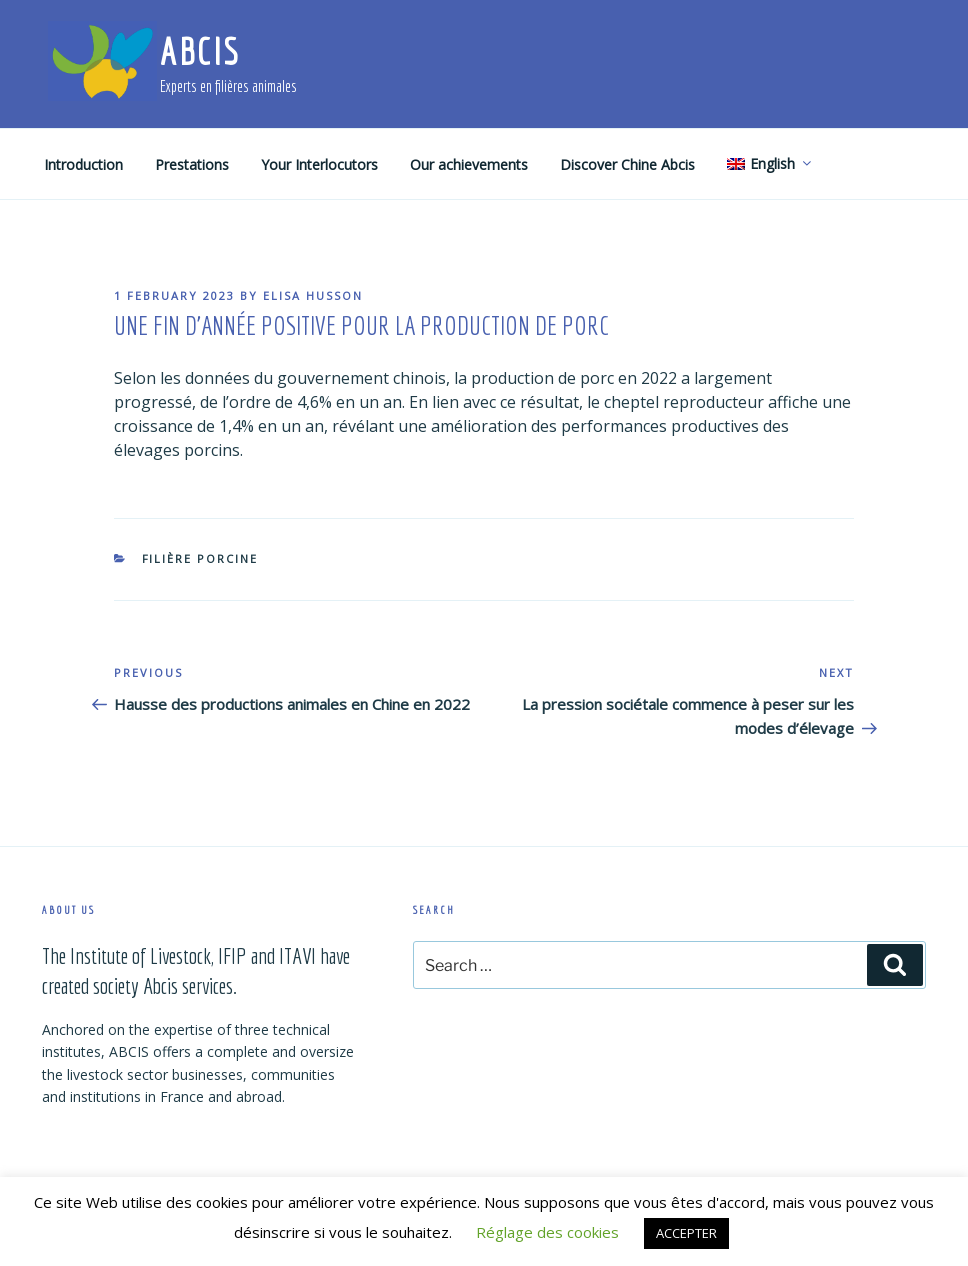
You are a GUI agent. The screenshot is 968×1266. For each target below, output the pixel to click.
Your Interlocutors (319, 164)
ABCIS (199, 51)
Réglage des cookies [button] (547, 1232)
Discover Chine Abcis (627, 164)
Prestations (192, 164)
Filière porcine (200, 558)
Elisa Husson (313, 295)
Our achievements (469, 164)
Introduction (83, 164)
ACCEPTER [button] (686, 1233)
